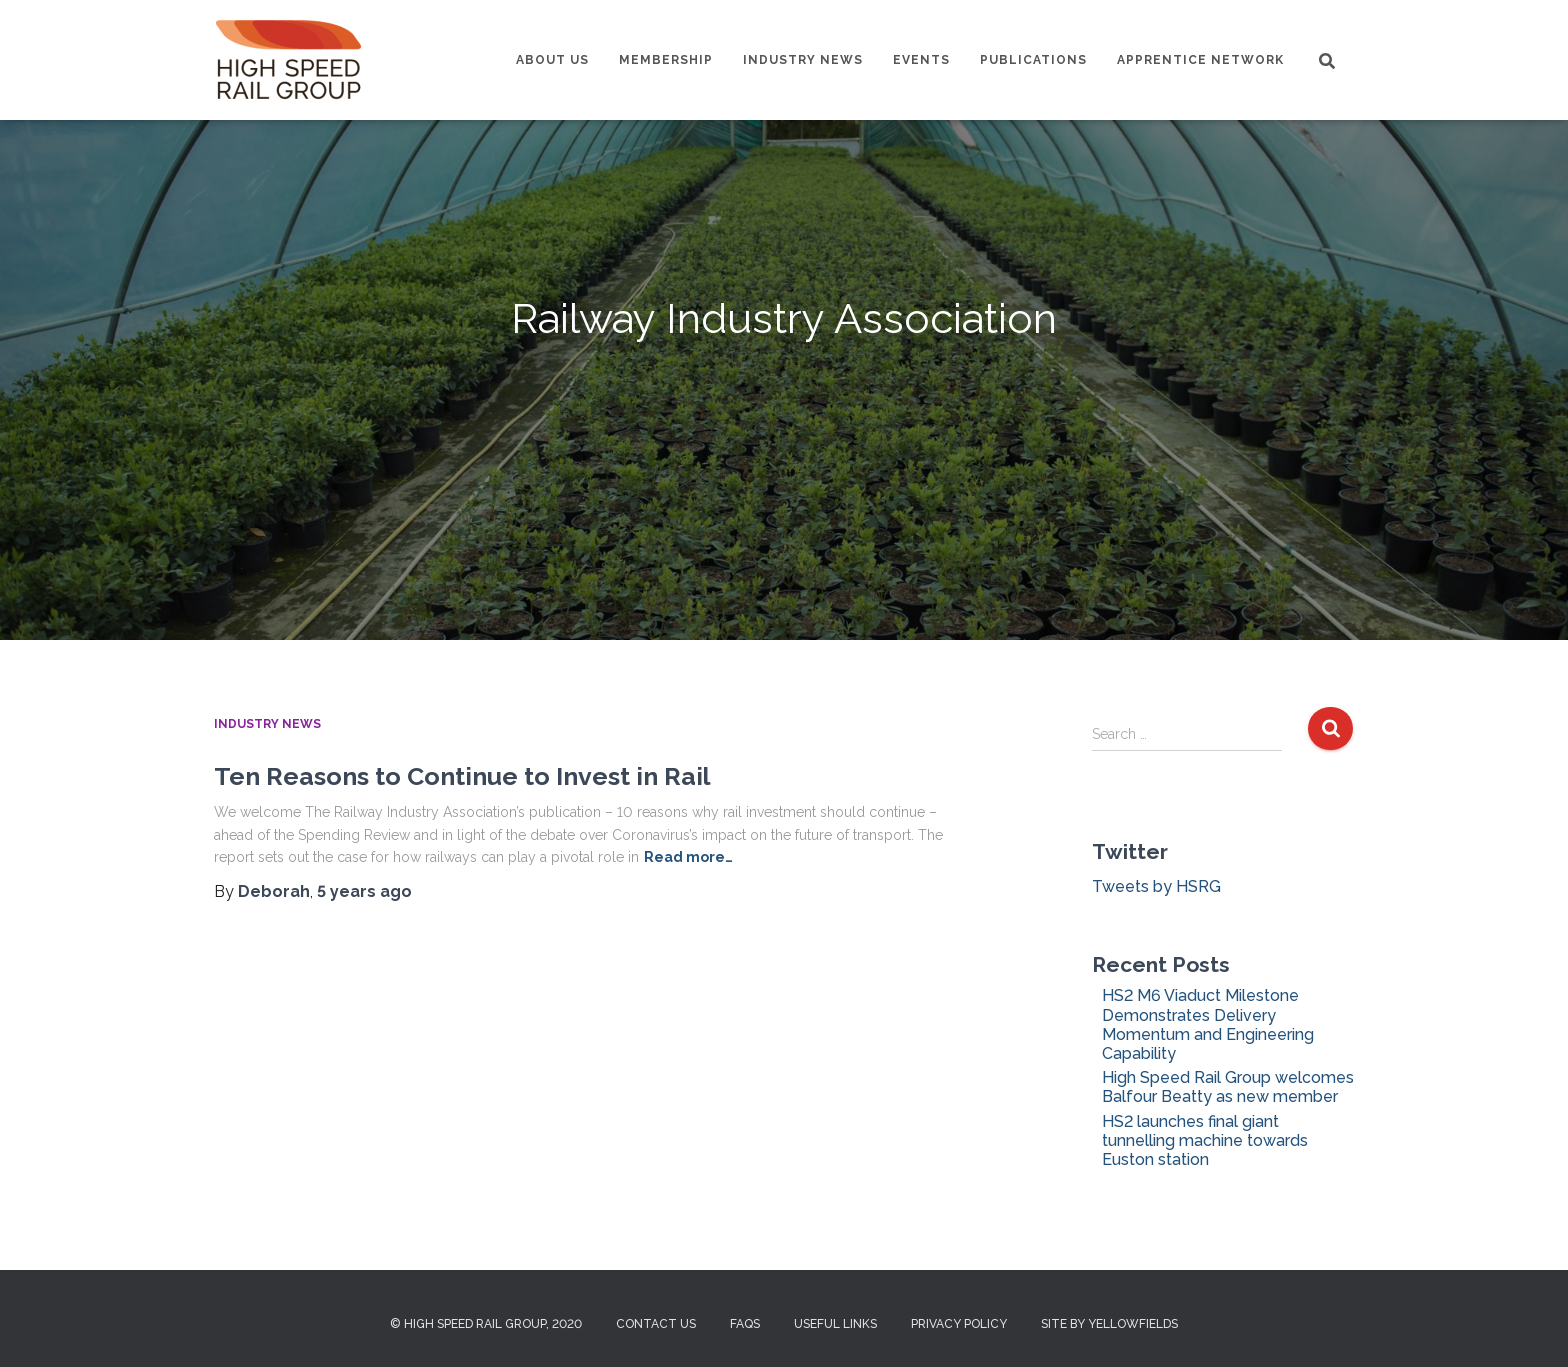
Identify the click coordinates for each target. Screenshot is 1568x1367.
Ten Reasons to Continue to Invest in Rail (462, 776)
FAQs (745, 1324)
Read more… (688, 857)
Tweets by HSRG (1156, 886)
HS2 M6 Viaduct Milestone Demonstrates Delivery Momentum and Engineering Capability (1208, 1024)
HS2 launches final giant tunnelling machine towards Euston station (1205, 1140)
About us (552, 60)
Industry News (803, 60)
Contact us (656, 1324)
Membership (666, 60)
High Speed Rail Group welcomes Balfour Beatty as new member (1228, 1087)
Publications (1033, 60)
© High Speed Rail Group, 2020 (486, 1324)
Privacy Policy (959, 1324)
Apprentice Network (1200, 60)
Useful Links (835, 1324)
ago (364, 891)
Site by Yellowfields (1109, 1324)
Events (921, 60)
